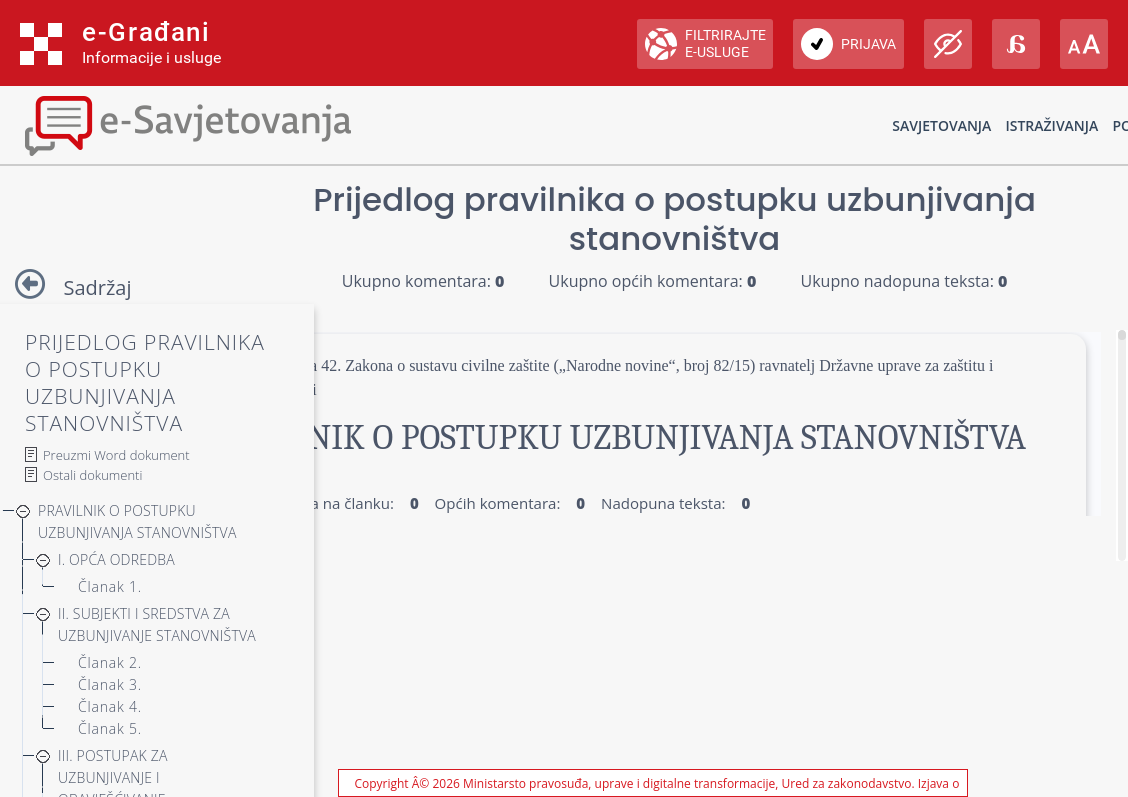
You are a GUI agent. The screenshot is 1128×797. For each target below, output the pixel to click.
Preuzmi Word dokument (116, 455)
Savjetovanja (941, 125)
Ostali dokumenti (92, 475)
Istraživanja (1051, 125)
